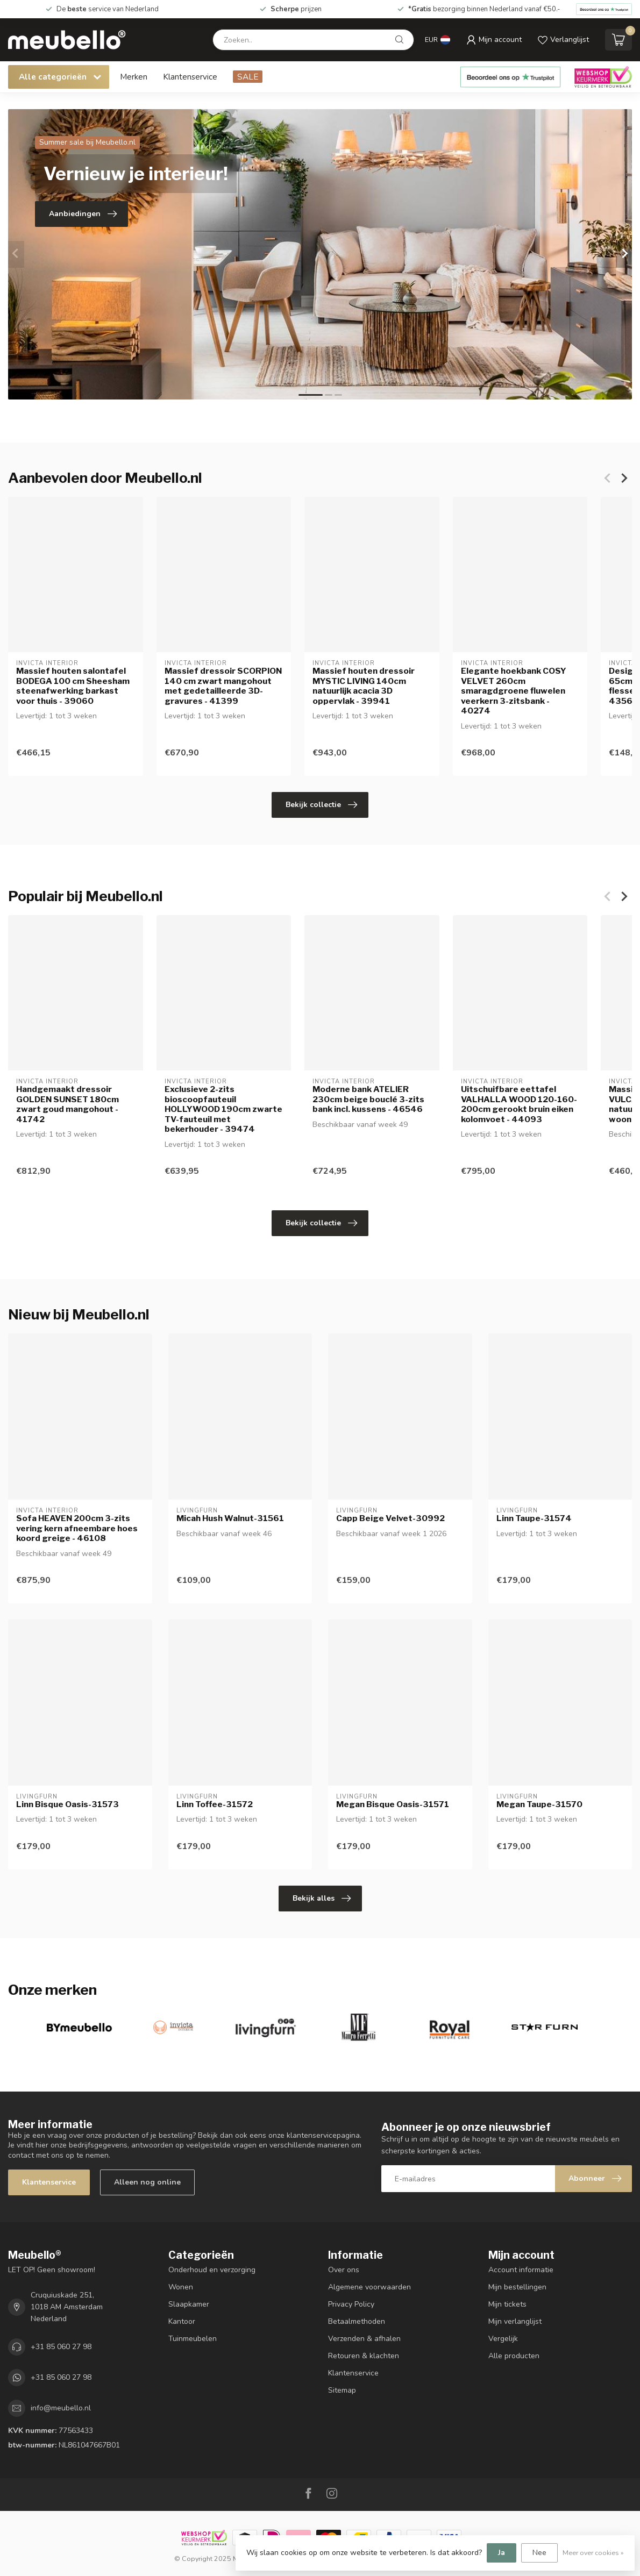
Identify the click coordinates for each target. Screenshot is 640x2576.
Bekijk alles (322, 1898)
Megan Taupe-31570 (539, 1804)
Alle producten (513, 2356)
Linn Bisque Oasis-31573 (67, 1804)
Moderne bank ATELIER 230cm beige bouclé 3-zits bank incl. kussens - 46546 (368, 1100)
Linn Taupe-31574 (534, 1518)
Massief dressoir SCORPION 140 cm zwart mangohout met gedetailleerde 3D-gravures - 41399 (223, 686)
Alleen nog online (147, 2182)
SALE (247, 76)
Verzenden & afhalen (364, 2339)
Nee (539, 2553)
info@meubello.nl (61, 2408)
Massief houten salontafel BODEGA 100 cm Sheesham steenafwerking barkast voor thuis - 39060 (73, 686)
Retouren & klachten (363, 2356)
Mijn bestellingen (517, 2287)
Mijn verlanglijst (515, 2321)
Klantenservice (190, 76)
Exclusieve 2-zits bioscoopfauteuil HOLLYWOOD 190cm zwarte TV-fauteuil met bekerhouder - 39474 (223, 1109)
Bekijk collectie (321, 805)
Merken (133, 76)
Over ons (343, 2270)
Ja (501, 2553)
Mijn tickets (507, 2304)
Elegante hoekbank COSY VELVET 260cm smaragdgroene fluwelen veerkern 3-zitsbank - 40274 (513, 691)
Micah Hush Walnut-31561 (230, 1518)
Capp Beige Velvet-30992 (390, 1518)
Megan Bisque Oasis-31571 (392, 1804)
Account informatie (520, 2270)
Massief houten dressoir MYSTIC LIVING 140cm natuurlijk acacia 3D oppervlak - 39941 (363, 686)
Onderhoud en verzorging (211, 2270)
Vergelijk (503, 2339)
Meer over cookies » (593, 2552)
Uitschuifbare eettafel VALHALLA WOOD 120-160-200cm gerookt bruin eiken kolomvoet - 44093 (519, 1104)
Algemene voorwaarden (369, 2287)
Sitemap (342, 2390)
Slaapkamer (188, 2304)
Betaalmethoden (356, 2321)
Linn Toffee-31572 (214, 1804)
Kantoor (181, 2321)
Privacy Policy (351, 2304)
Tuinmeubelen (192, 2339)
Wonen (180, 2287)
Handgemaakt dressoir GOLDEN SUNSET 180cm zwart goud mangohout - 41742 (67, 1104)
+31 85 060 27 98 (61, 2347)
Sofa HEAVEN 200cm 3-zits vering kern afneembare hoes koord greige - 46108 (77, 1528)
